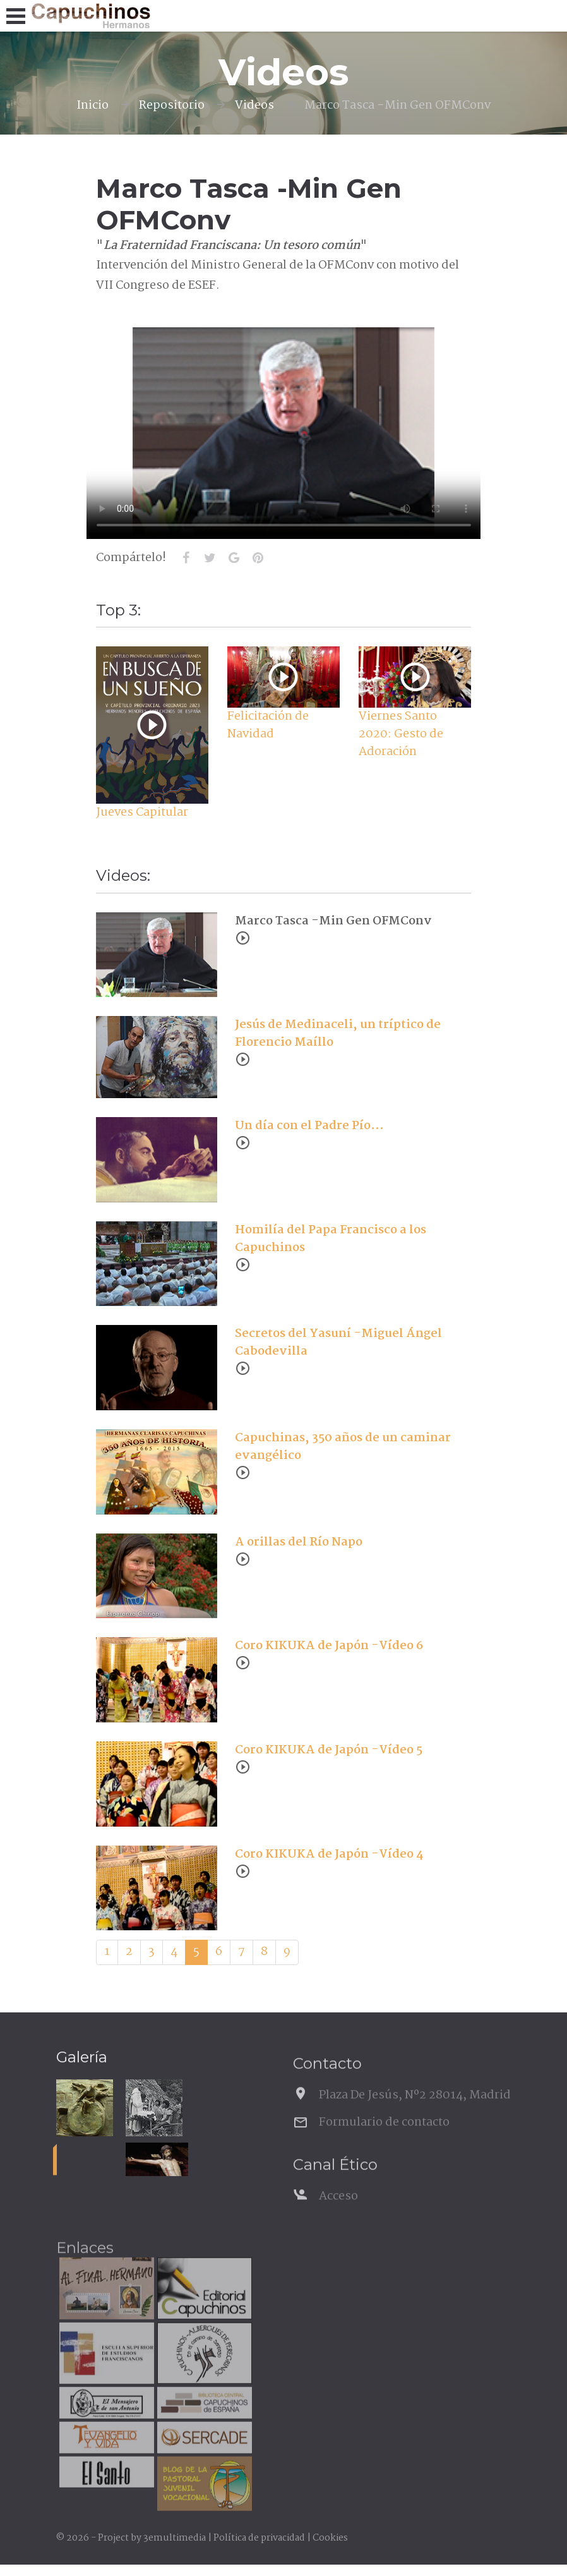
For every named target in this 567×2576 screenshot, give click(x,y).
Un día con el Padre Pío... (309, 1125)
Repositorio (172, 105)
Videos (254, 105)
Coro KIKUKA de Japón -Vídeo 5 (328, 1750)
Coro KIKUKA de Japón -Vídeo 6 (329, 1645)
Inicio (92, 105)
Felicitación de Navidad (268, 725)
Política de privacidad (259, 2538)
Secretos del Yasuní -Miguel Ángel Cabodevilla (338, 1342)
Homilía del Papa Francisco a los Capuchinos (330, 1239)
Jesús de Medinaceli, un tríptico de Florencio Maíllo (338, 1033)
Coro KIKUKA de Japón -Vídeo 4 (329, 1854)
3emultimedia (174, 2538)
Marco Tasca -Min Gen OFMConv (333, 921)
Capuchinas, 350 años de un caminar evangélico (343, 1447)
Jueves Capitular (142, 812)
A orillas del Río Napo (298, 1542)
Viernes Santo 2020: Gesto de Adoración (401, 734)
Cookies (330, 2538)
